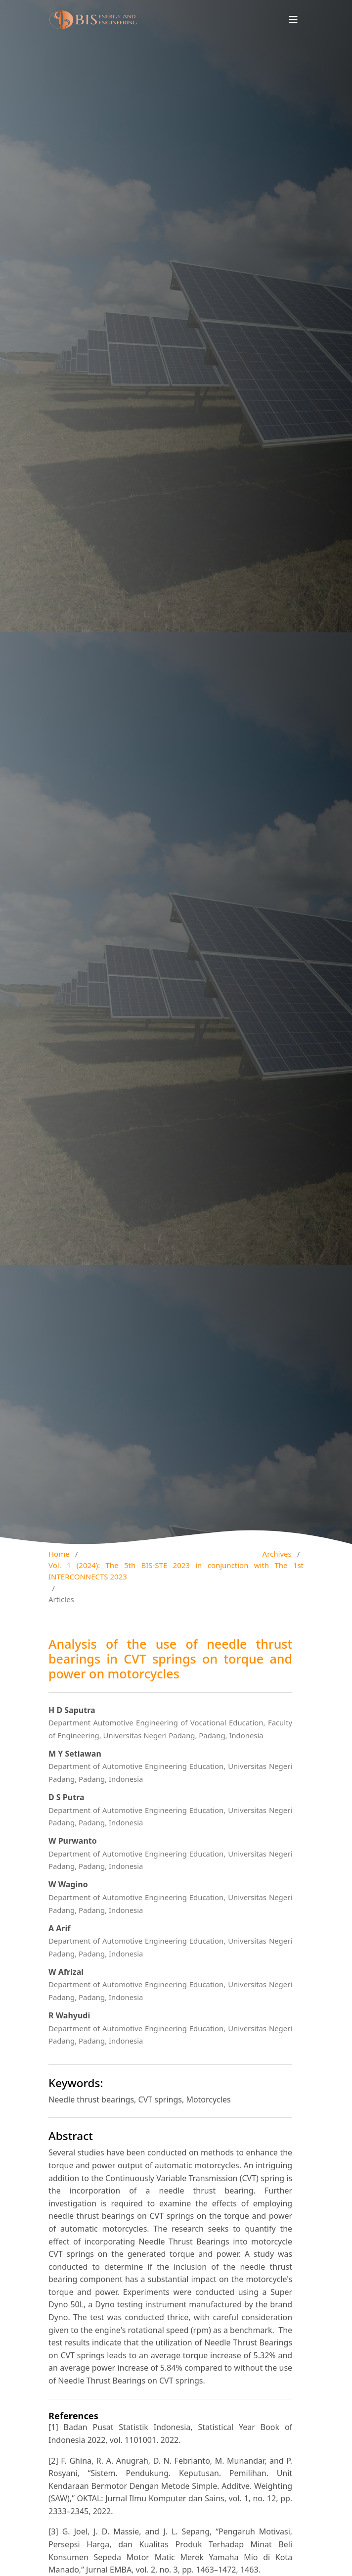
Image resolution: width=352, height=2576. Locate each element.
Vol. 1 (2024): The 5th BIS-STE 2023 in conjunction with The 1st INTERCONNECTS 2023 (176, 1570)
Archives (277, 1554)
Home (59, 1554)
